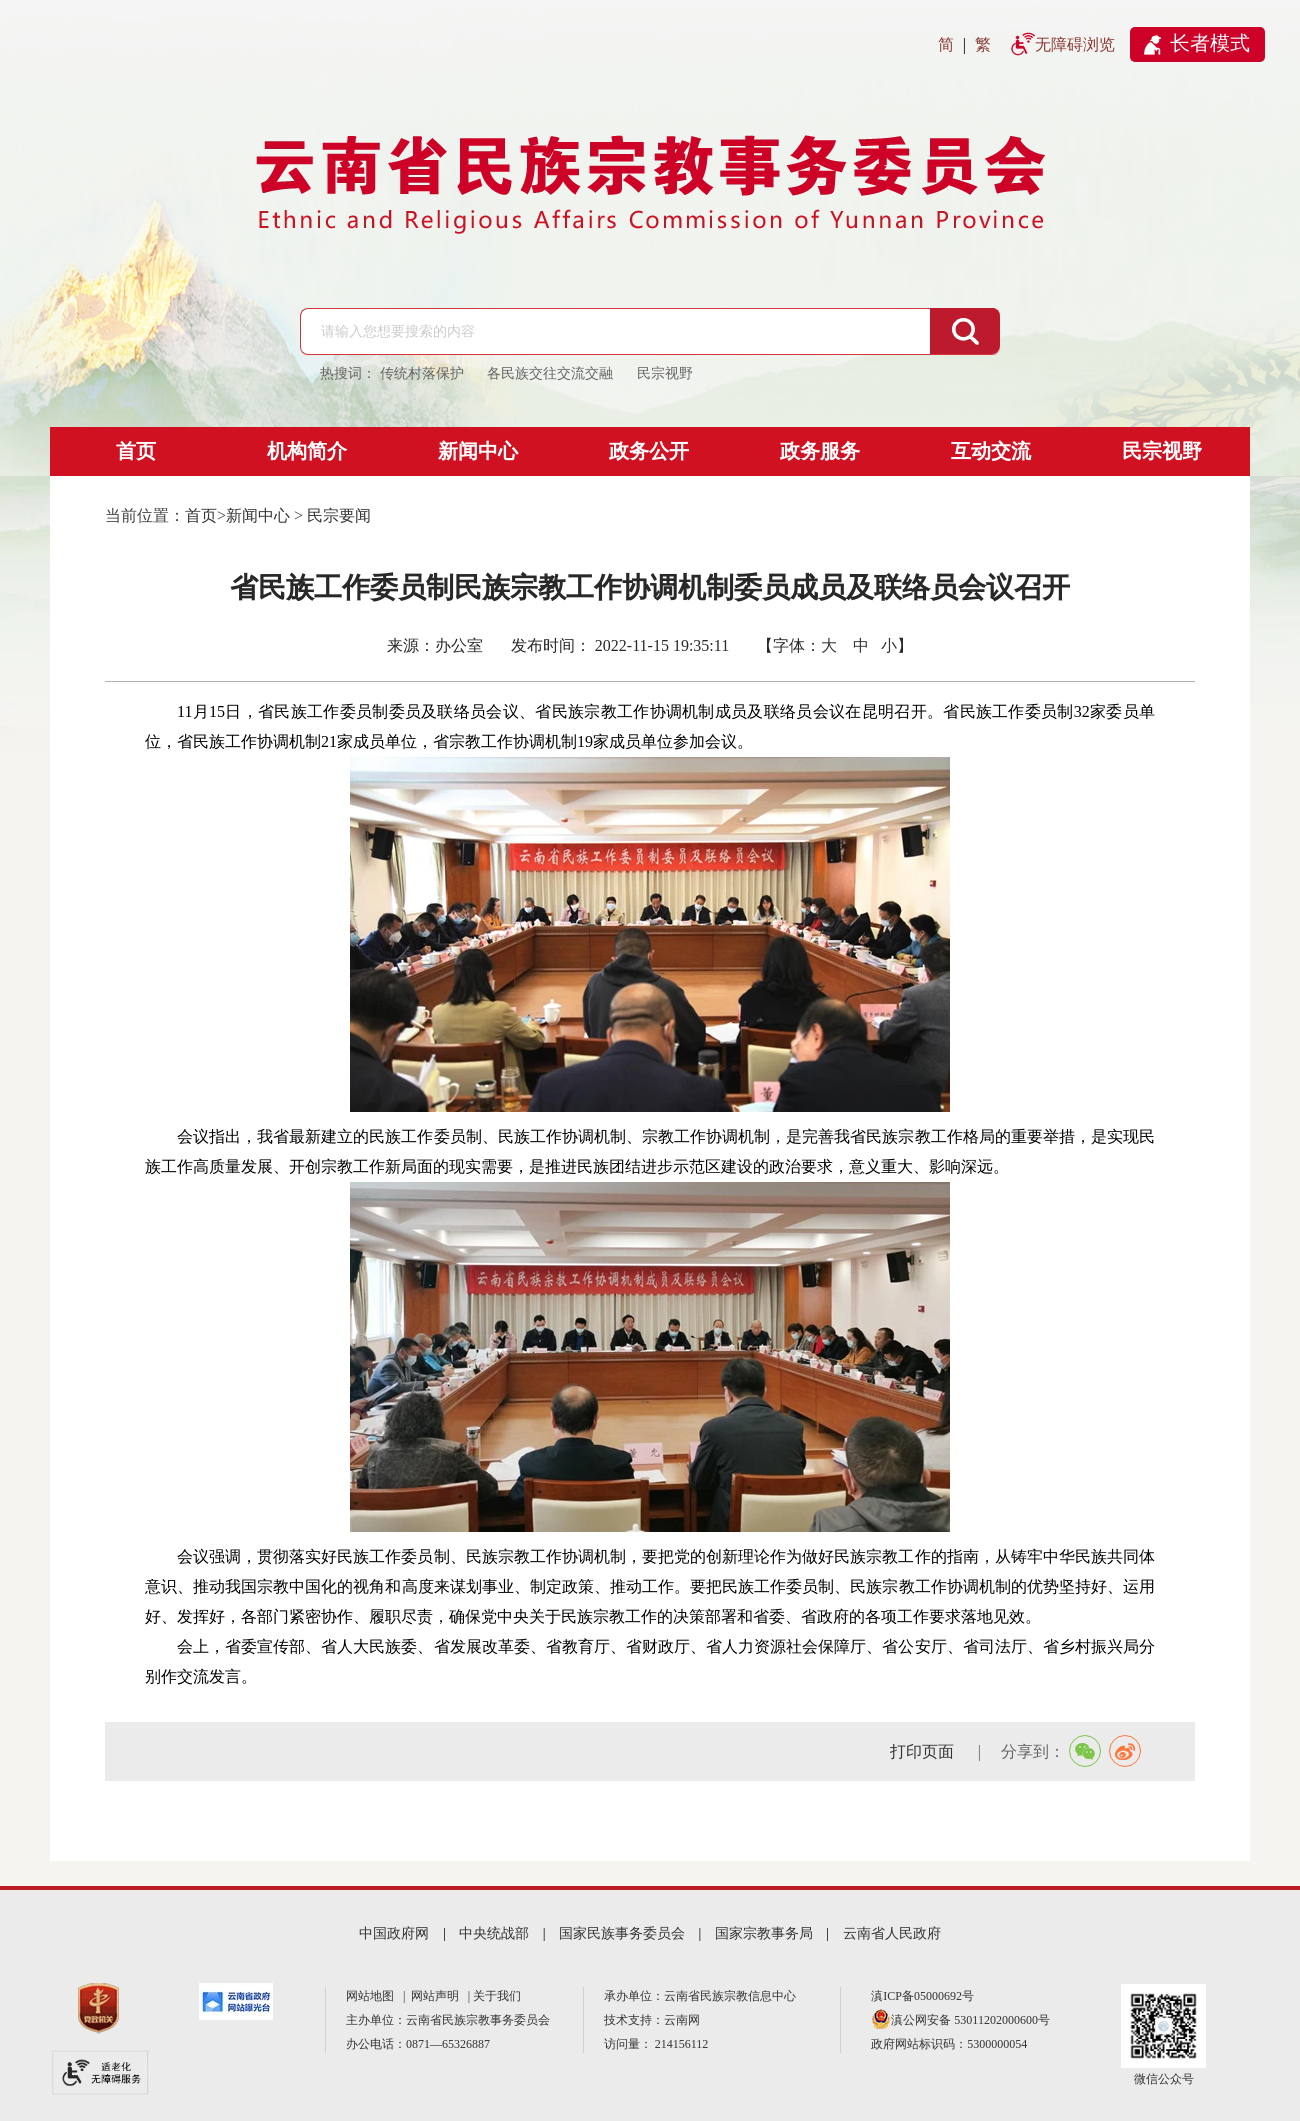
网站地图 (373, 1996)
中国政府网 (394, 1933)
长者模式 (1210, 43)
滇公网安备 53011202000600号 (970, 2020)
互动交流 (991, 451)
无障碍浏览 (1075, 44)
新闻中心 (478, 451)
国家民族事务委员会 (622, 1933)
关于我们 (497, 1996)
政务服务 (820, 451)
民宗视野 (1162, 451)
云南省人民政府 (892, 1933)
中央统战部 (494, 1933)
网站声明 (438, 1996)
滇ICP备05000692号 (922, 1996)
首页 (136, 451)
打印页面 (924, 1751)
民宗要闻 (339, 515)
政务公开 (649, 451)
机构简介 (307, 451)
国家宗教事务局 (764, 1933)
